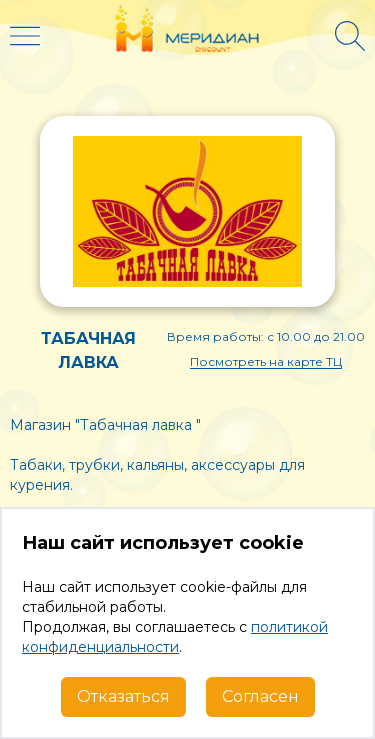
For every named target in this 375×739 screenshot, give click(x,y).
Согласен (260, 696)
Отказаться (123, 696)
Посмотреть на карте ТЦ (266, 361)
